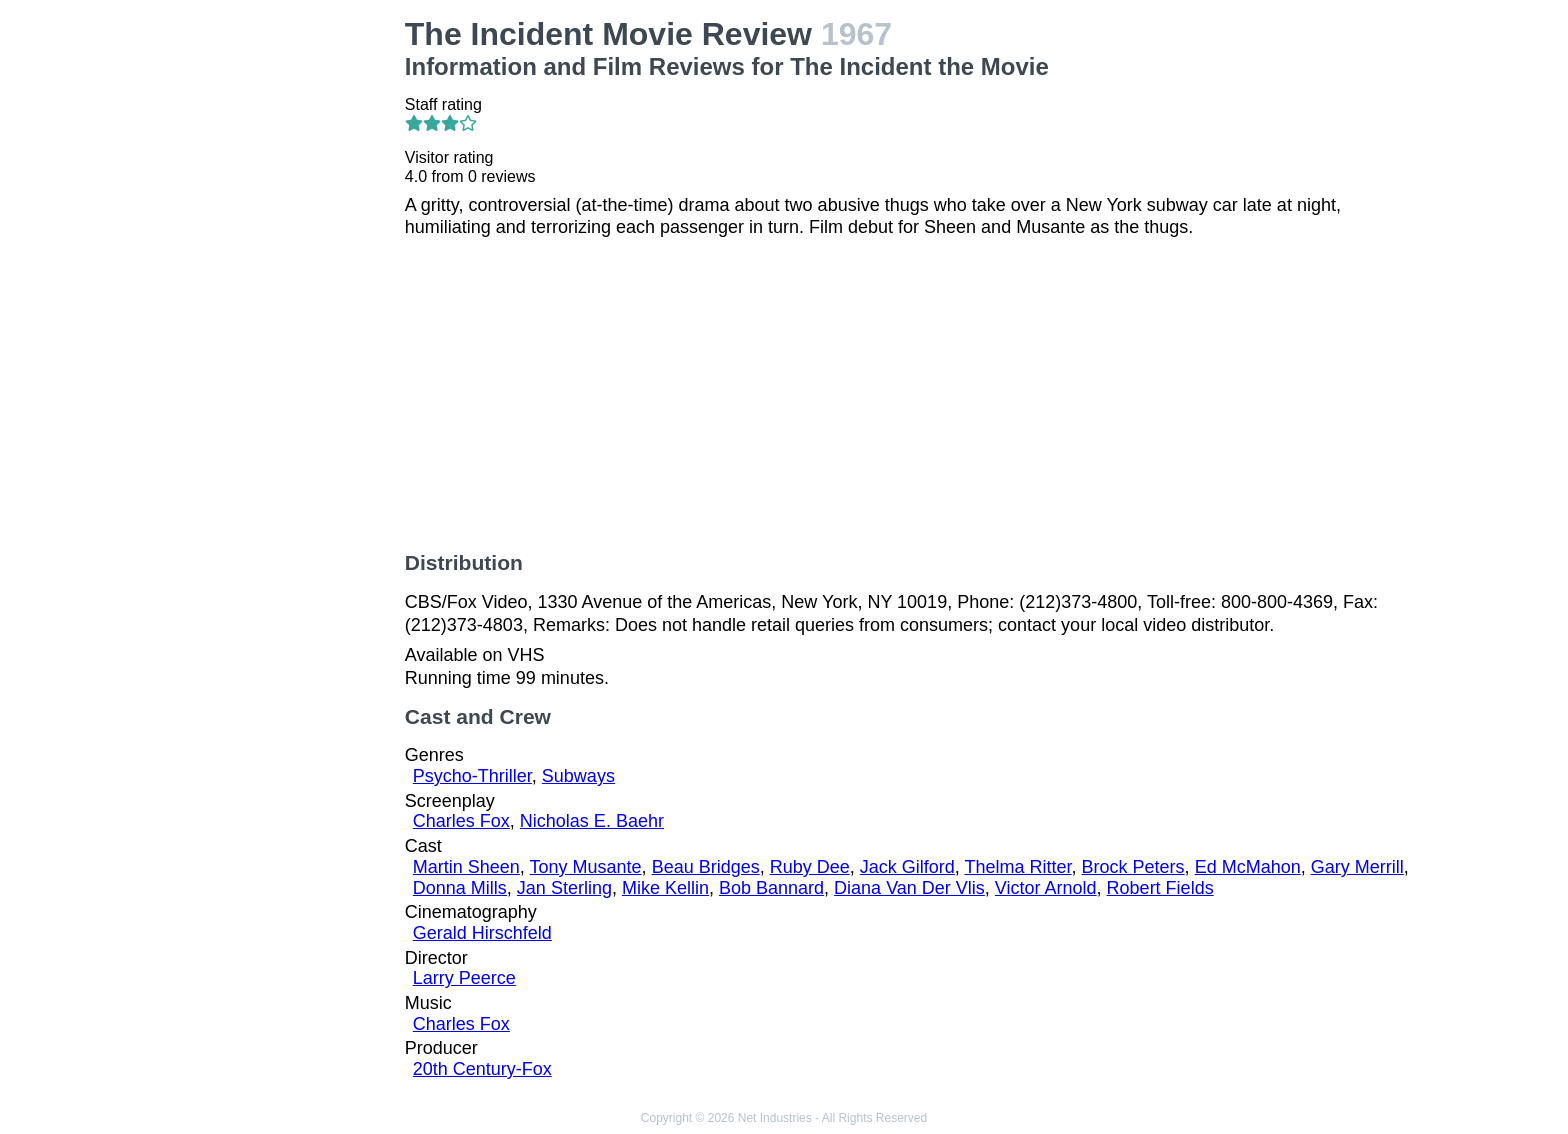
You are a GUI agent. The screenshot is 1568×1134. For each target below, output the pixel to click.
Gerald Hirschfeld (482, 933)
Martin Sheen (466, 867)
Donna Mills (460, 888)
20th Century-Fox (482, 1069)
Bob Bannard (771, 888)
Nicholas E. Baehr (592, 821)
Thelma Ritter (1018, 867)
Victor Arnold (1046, 888)
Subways (578, 776)
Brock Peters (1133, 867)
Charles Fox (461, 821)
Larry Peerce (464, 978)
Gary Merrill (1357, 867)
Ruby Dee (810, 867)
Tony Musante (586, 867)
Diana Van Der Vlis (909, 888)
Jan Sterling (564, 888)
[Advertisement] (272, 316)
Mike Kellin (665, 888)
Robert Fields (1160, 888)
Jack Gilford (907, 867)
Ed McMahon (1248, 867)
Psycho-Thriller (472, 776)
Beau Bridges (706, 867)
